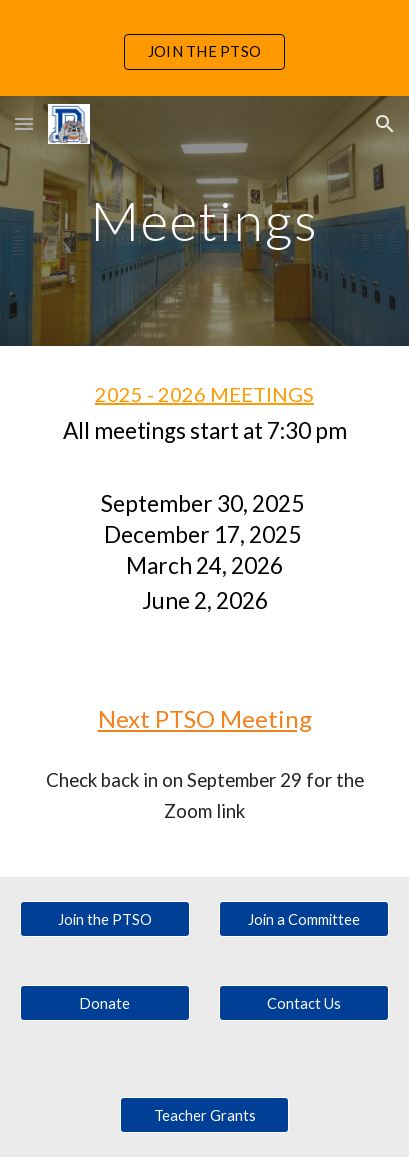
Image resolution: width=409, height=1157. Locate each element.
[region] (204, 48)
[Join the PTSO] (105, 919)
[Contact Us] (304, 1003)
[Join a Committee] (304, 919)
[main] (204, 220)
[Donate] (105, 1003)
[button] (24, 123)
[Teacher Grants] (205, 1115)
